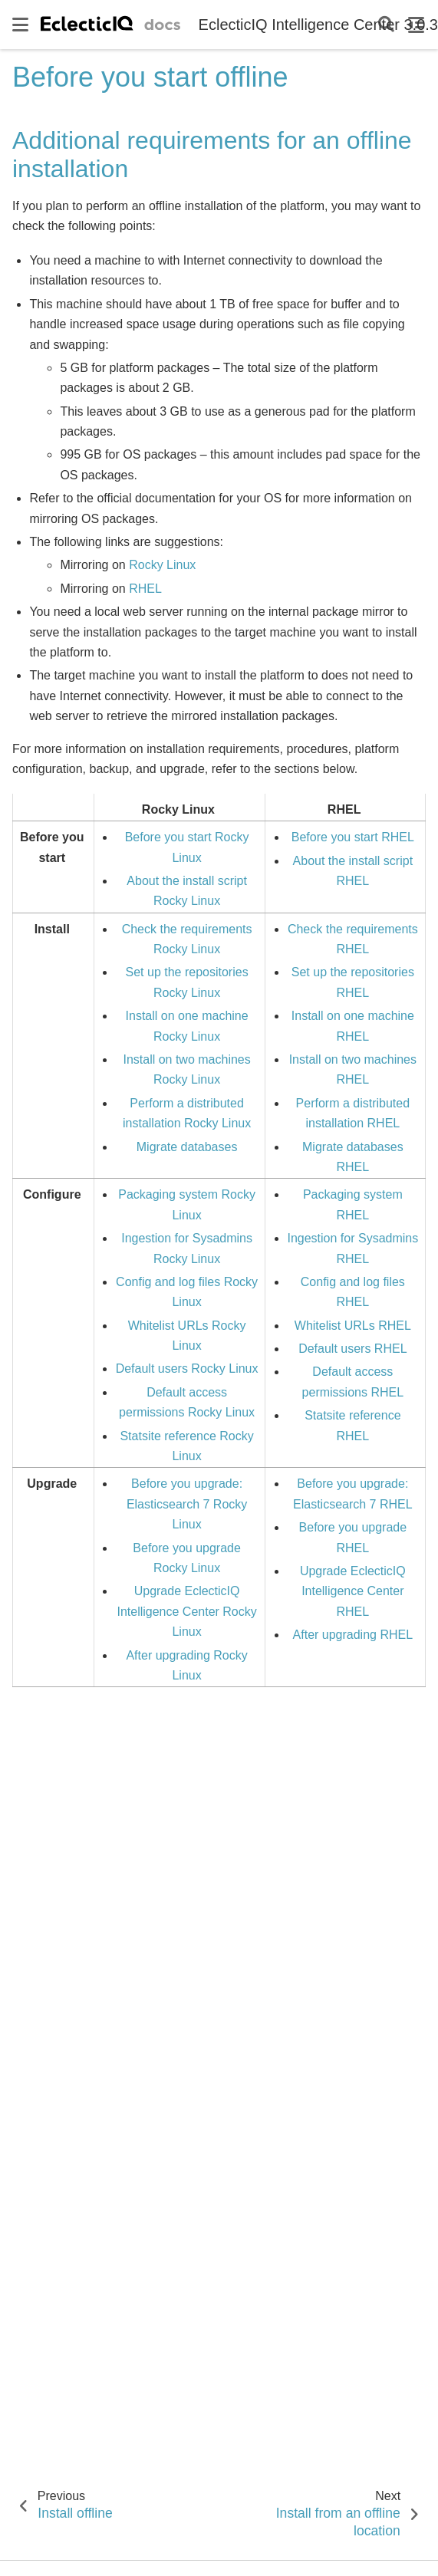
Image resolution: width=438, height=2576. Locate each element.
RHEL (145, 588)
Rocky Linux (162, 564)
